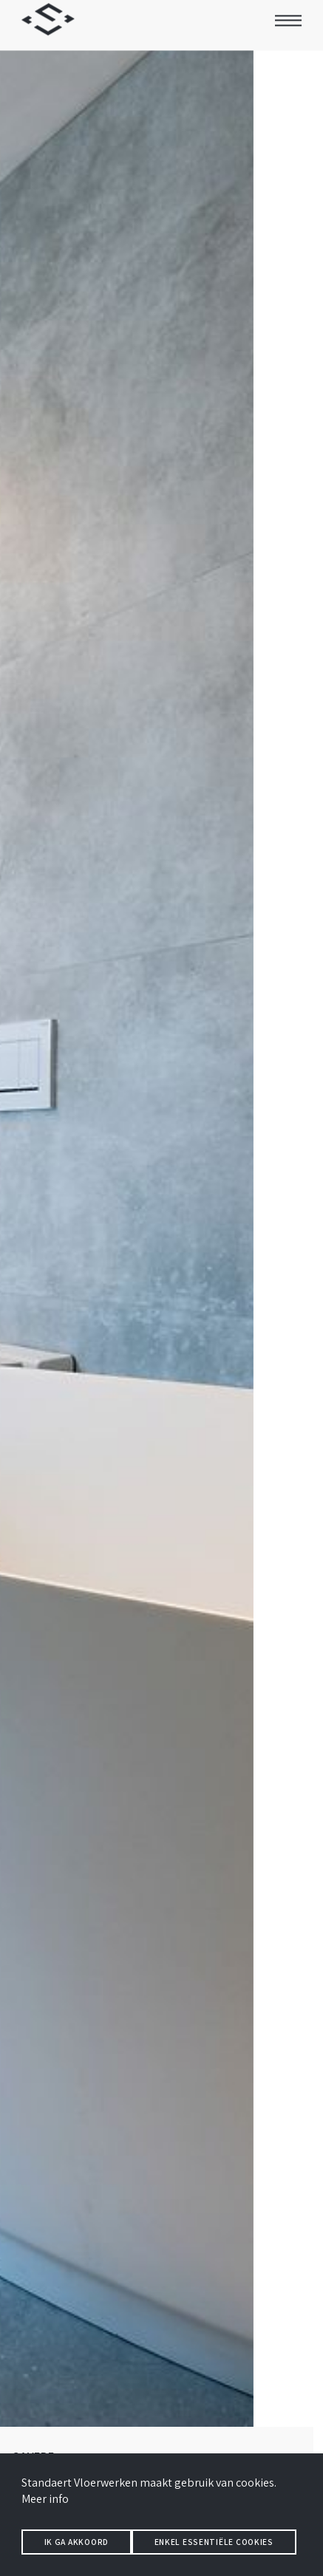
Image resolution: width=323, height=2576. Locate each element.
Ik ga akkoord (76, 2541)
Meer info (45, 2499)
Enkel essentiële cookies (213, 2541)
